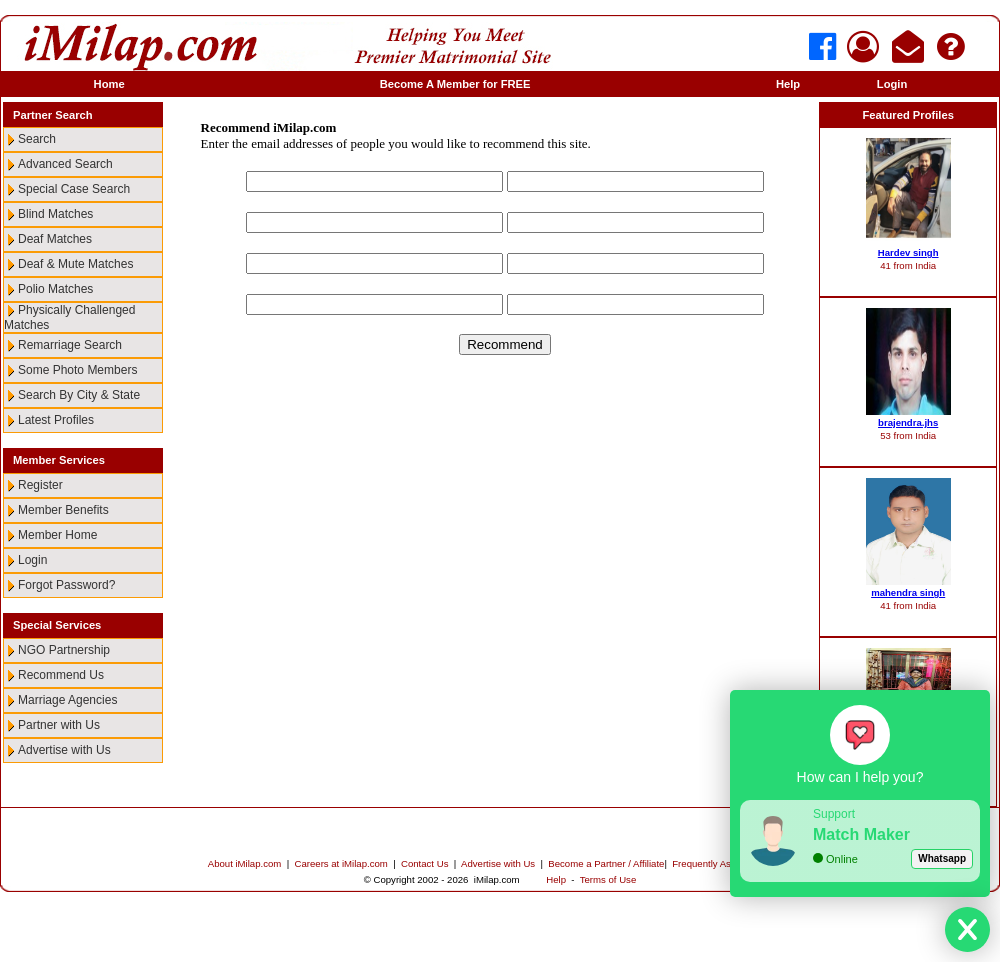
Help (788, 84)
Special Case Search (74, 189)
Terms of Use (608, 879)
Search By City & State (79, 395)
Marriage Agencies (67, 700)
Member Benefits (63, 510)
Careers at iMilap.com (341, 863)
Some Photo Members (77, 370)
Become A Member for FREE (455, 84)
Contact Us (424, 863)
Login (892, 84)
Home (109, 84)
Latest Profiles (56, 420)
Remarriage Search (70, 345)
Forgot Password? (66, 585)
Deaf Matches (55, 239)
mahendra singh (908, 592)
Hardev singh (908, 252)
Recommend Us (61, 675)
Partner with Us (59, 725)
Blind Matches (55, 214)
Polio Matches (55, 289)
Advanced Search (65, 164)
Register (40, 485)
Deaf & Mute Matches (75, 264)
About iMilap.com (245, 863)
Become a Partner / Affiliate (606, 863)
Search (37, 139)
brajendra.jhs (908, 422)
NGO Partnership (64, 650)
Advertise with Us (64, 750)
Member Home (57, 535)
